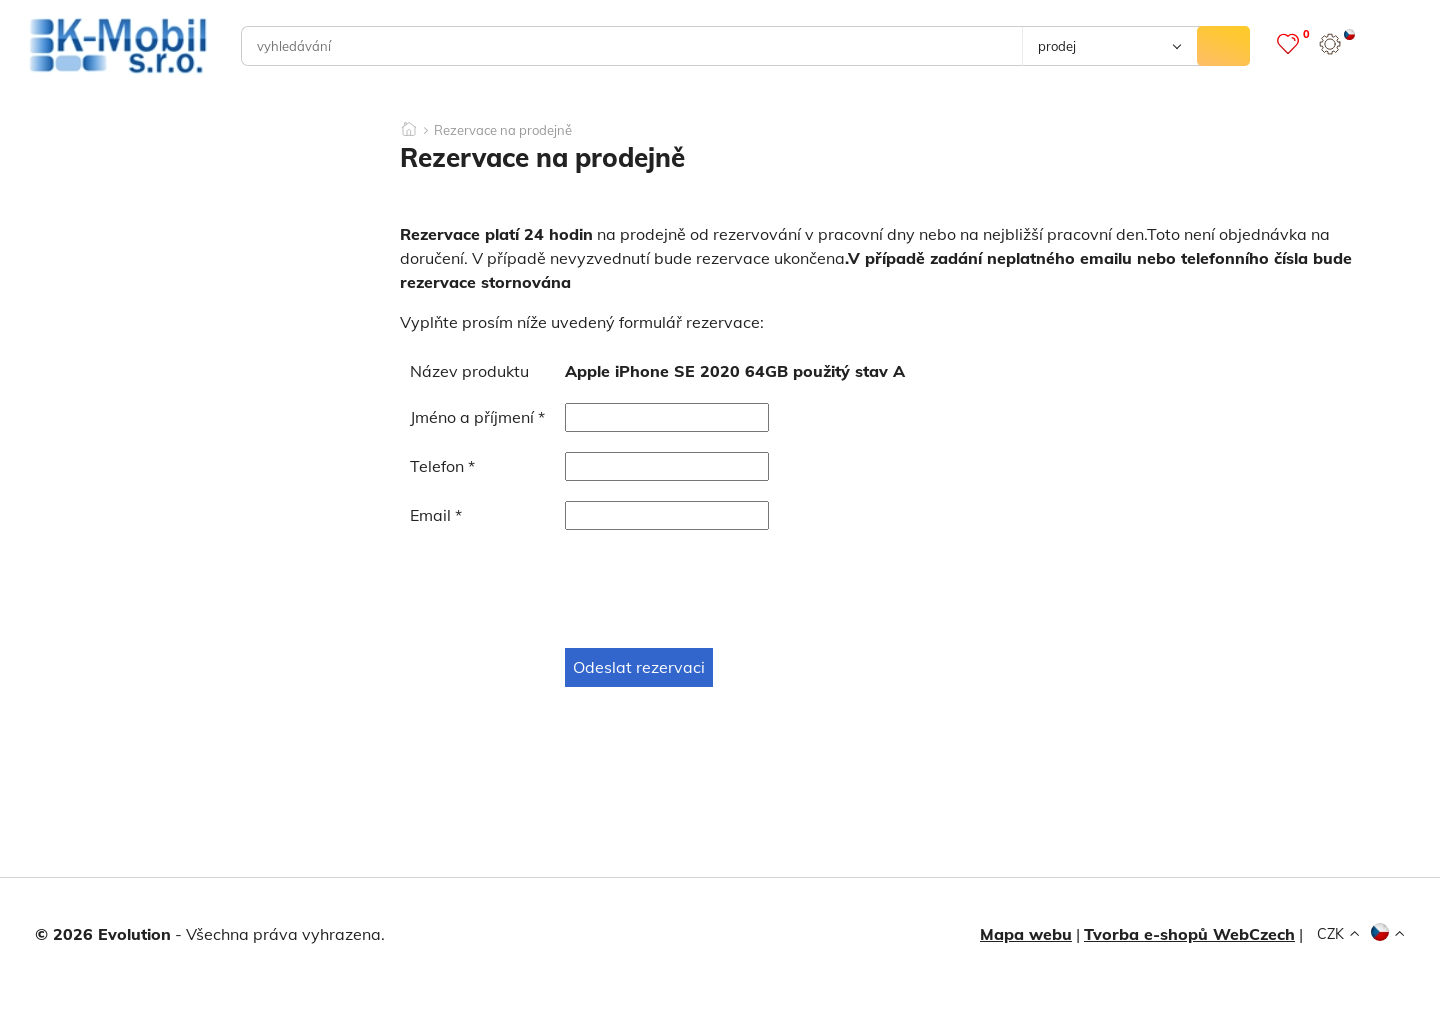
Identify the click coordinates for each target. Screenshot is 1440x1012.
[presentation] (562, 589)
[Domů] (409, 123)
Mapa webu (1026, 934)
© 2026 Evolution (103, 934)
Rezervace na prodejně (503, 130)
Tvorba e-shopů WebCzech (1189, 934)
